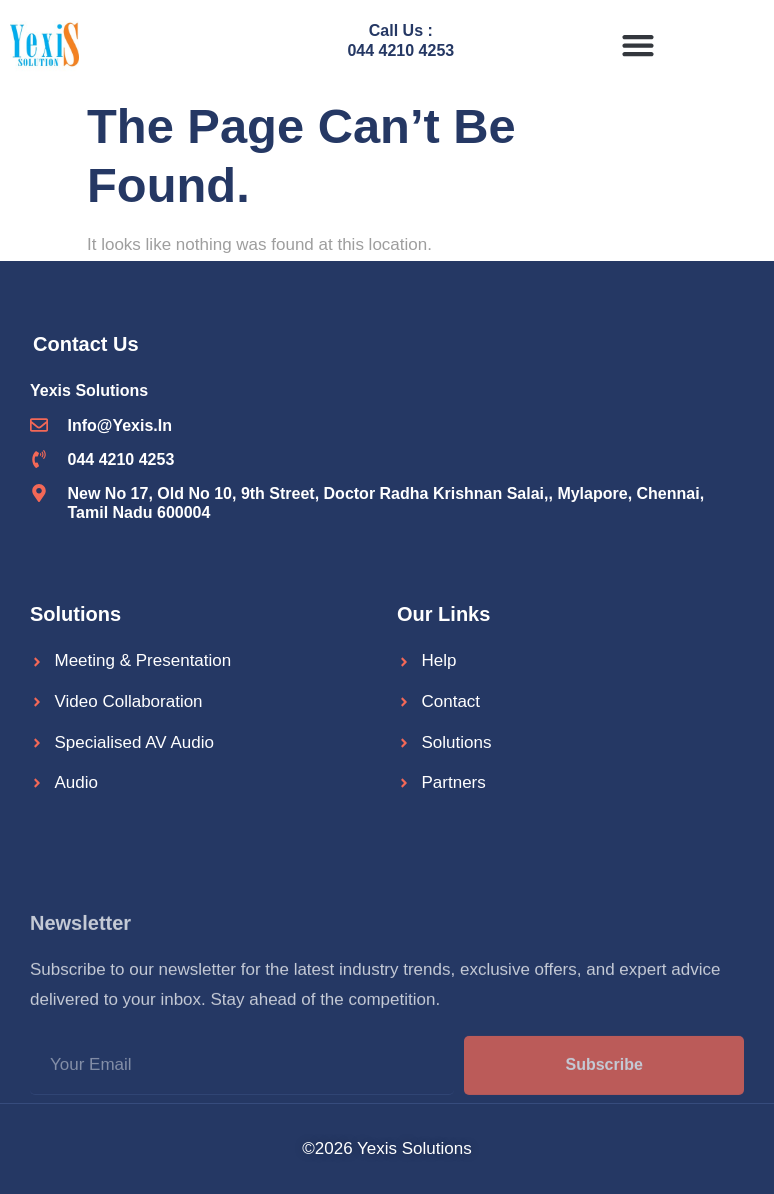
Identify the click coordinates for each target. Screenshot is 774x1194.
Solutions (75, 614)
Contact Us (86, 344)
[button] (638, 44)
